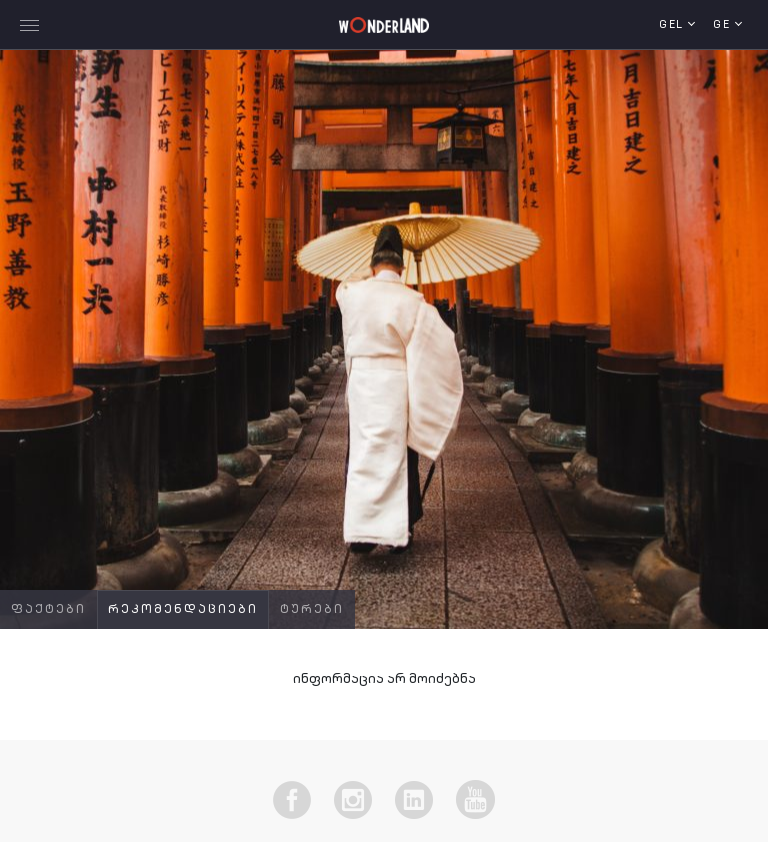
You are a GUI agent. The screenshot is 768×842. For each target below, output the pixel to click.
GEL (673, 25)
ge (724, 25)
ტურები (312, 610)
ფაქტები (48, 610)
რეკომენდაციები (183, 610)
